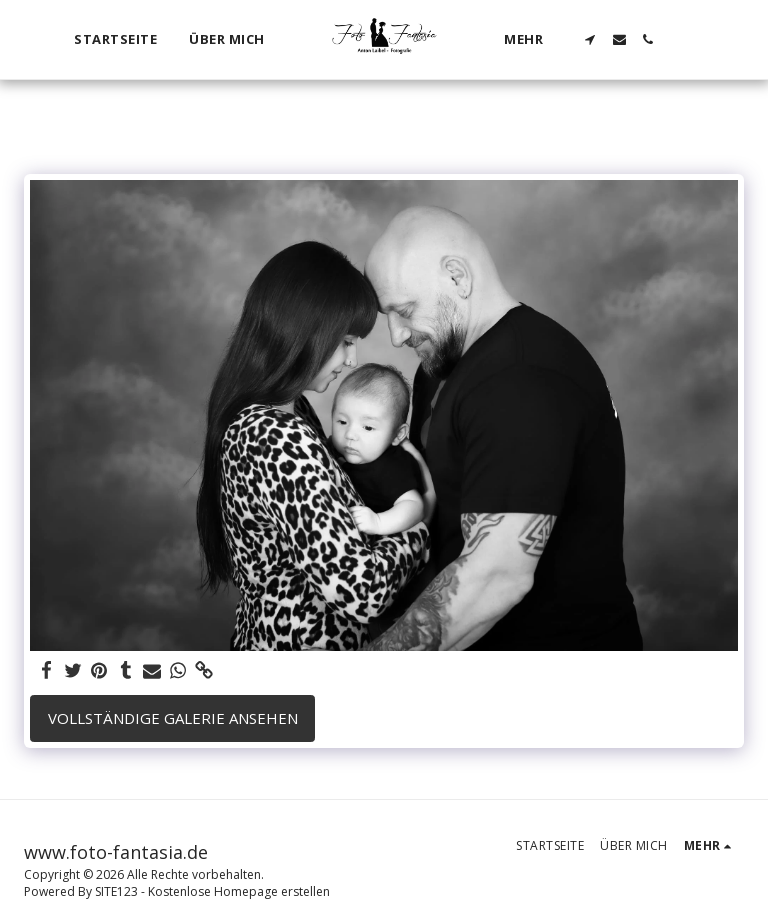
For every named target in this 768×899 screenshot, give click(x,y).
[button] (591, 39)
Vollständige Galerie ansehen (173, 718)
